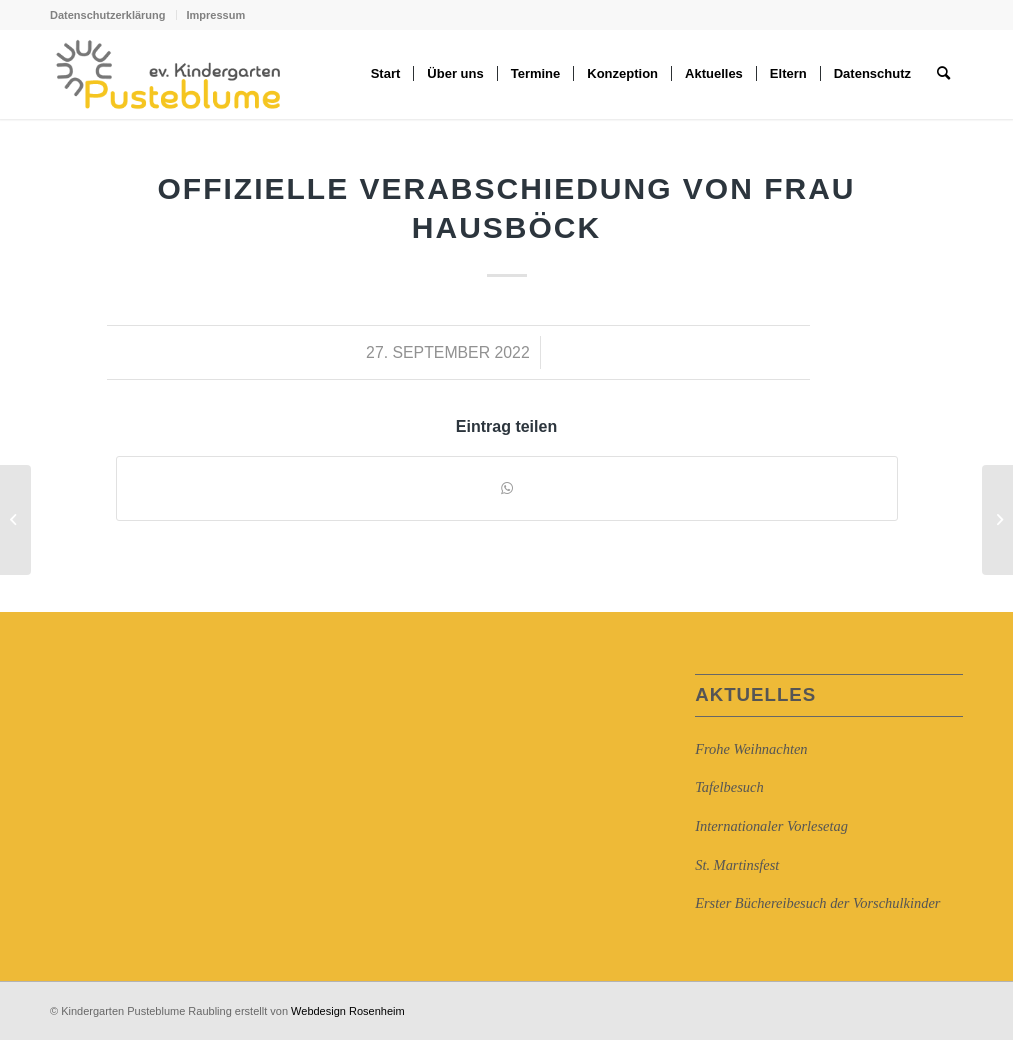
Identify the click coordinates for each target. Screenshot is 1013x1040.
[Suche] (943, 74)
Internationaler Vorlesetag (771, 826)
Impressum (216, 15)
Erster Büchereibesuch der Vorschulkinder (817, 903)
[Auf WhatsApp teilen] (507, 488)
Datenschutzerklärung (108, 15)
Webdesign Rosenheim (348, 1011)
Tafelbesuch (729, 787)
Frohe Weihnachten (751, 749)
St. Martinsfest (737, 865)
